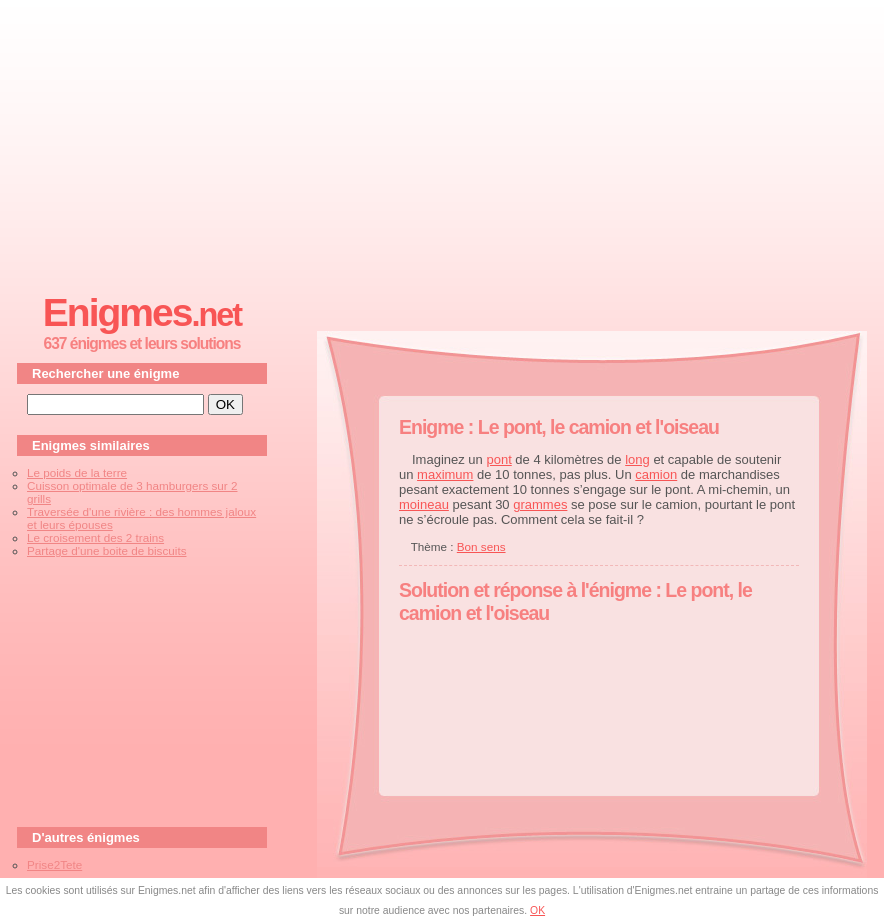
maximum (445, 474)
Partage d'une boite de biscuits (106, 550)
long (637, 459)
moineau (424, 504)
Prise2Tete (54, 864)
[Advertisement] (442, 141)
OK (537, 910)
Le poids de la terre (77, 472)
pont (498, 459)
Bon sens (481, 546)
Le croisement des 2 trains (95, 537)
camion (656, 474)
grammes (540, 504)
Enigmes (142, 312)
